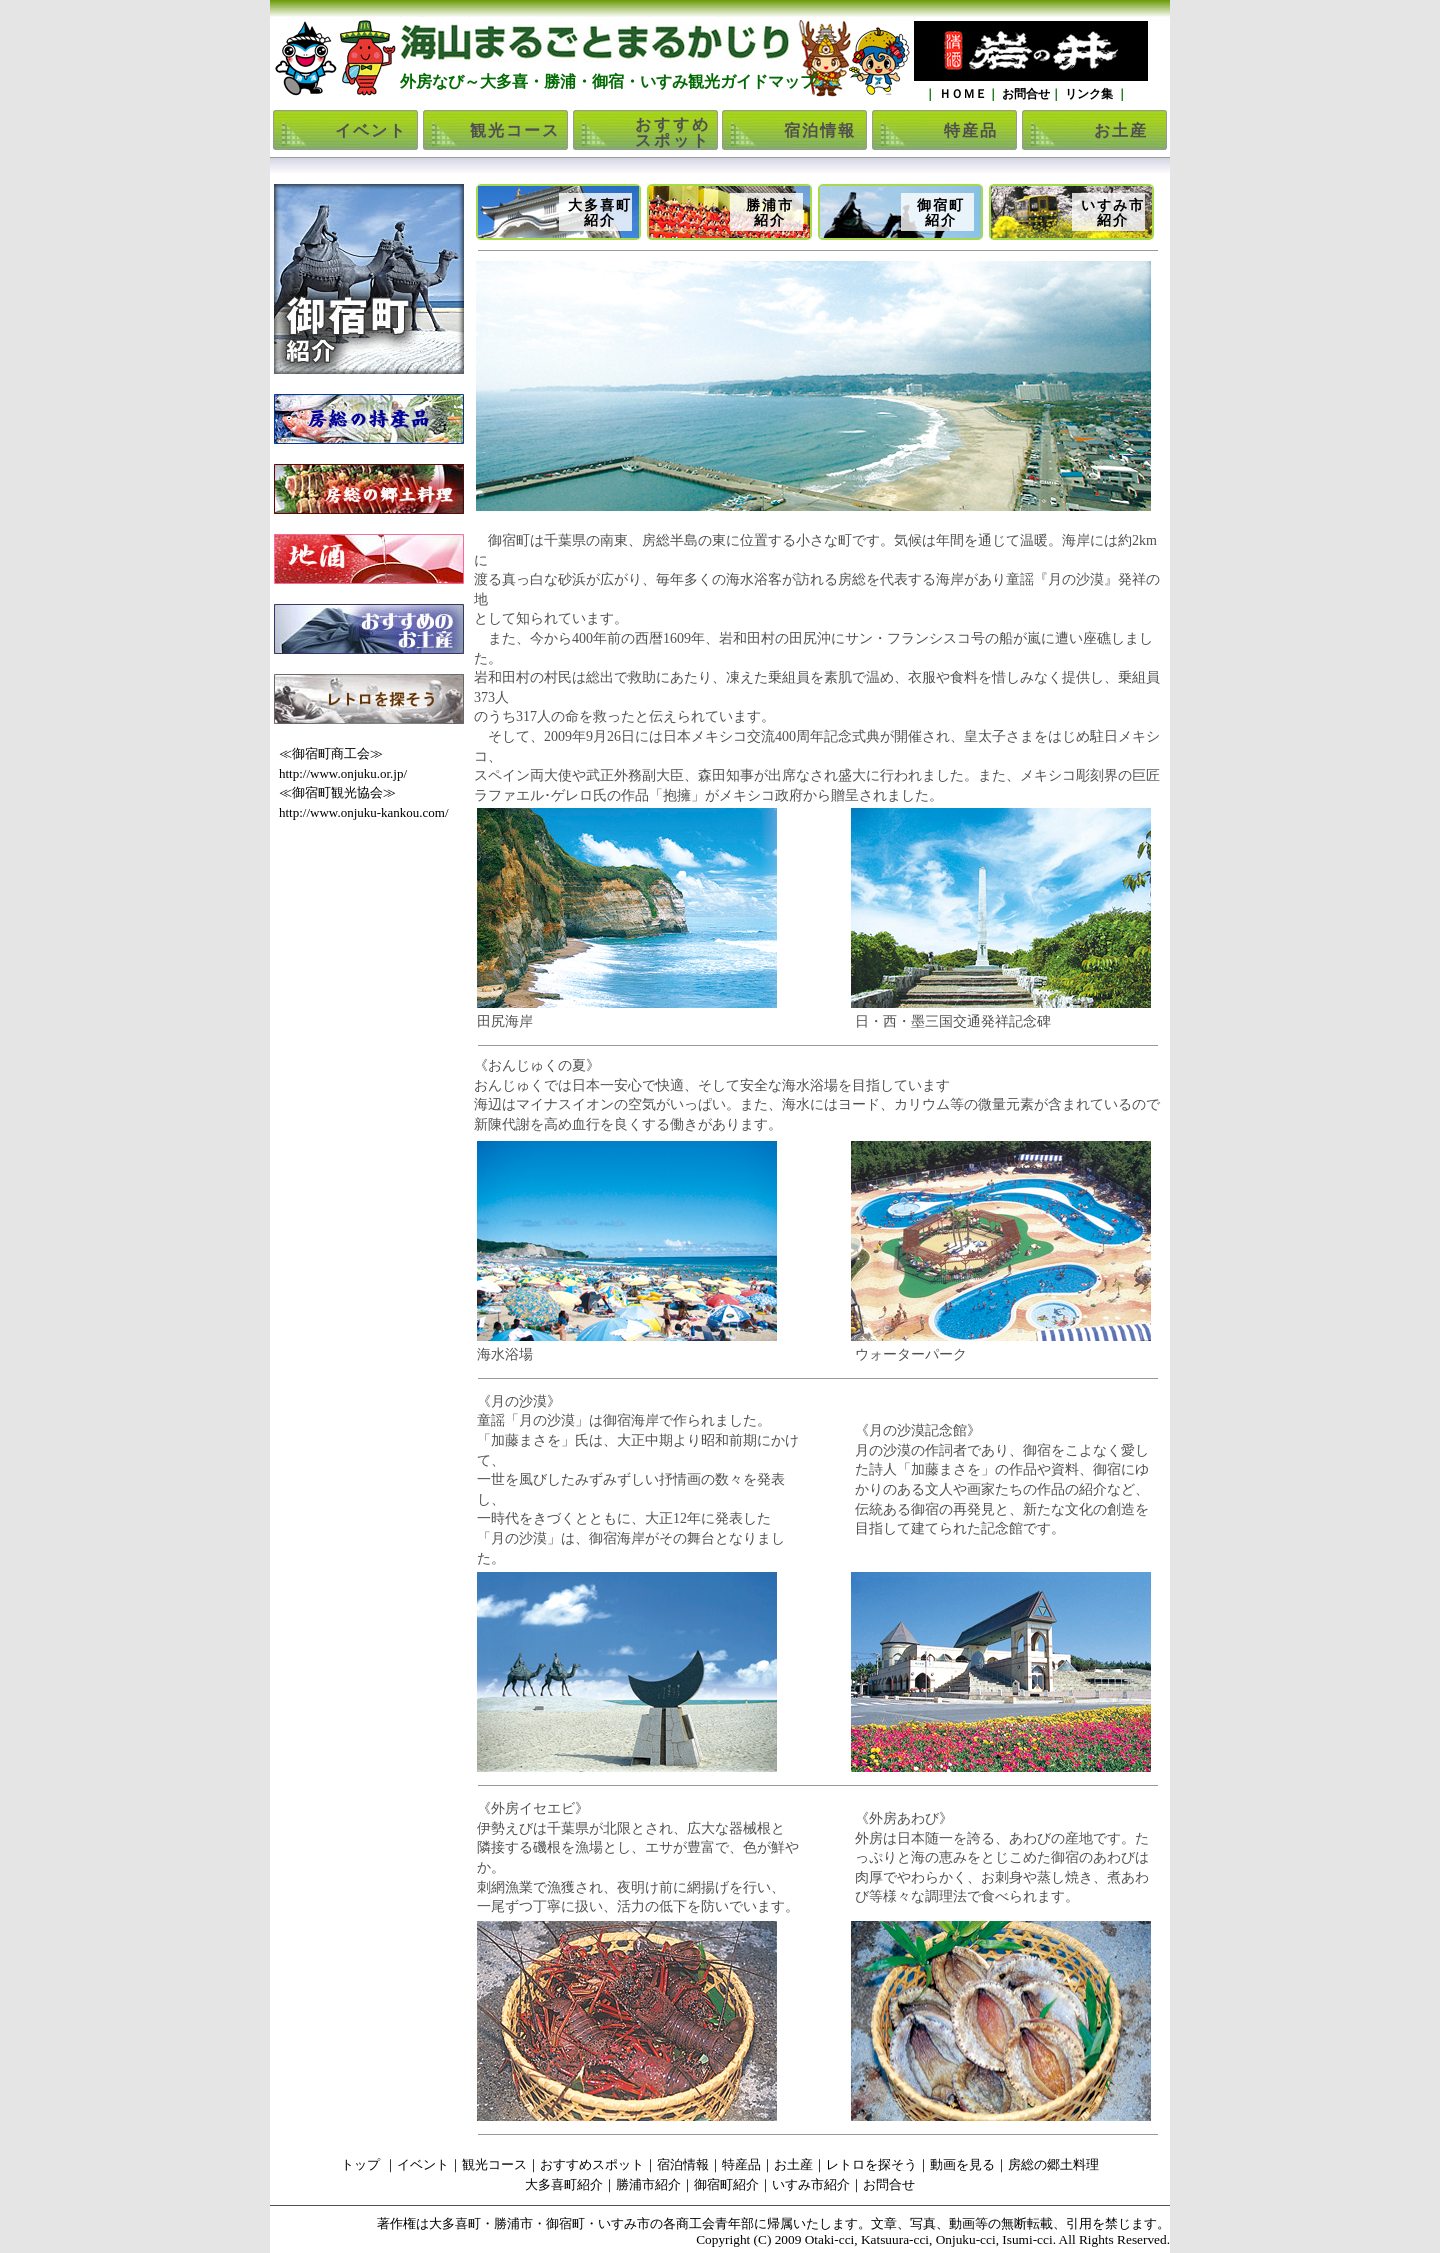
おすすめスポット (673, 132)
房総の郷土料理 (1053, 2164)
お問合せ (1024, 94)
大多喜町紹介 (600, 213)
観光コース (515, 130)
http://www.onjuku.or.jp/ (343, 773)
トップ (360, 2164)
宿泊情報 (820, 130)
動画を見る (962, 2164)
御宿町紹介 (941, 213)
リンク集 (1089, 94)
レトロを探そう (871, 2164)
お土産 (1121, 130)
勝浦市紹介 (770, 213)
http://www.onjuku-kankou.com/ (364, 812)
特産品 (971, 130)
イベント (371, 130)
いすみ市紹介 (1113, 213)
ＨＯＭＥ (961, 94)
